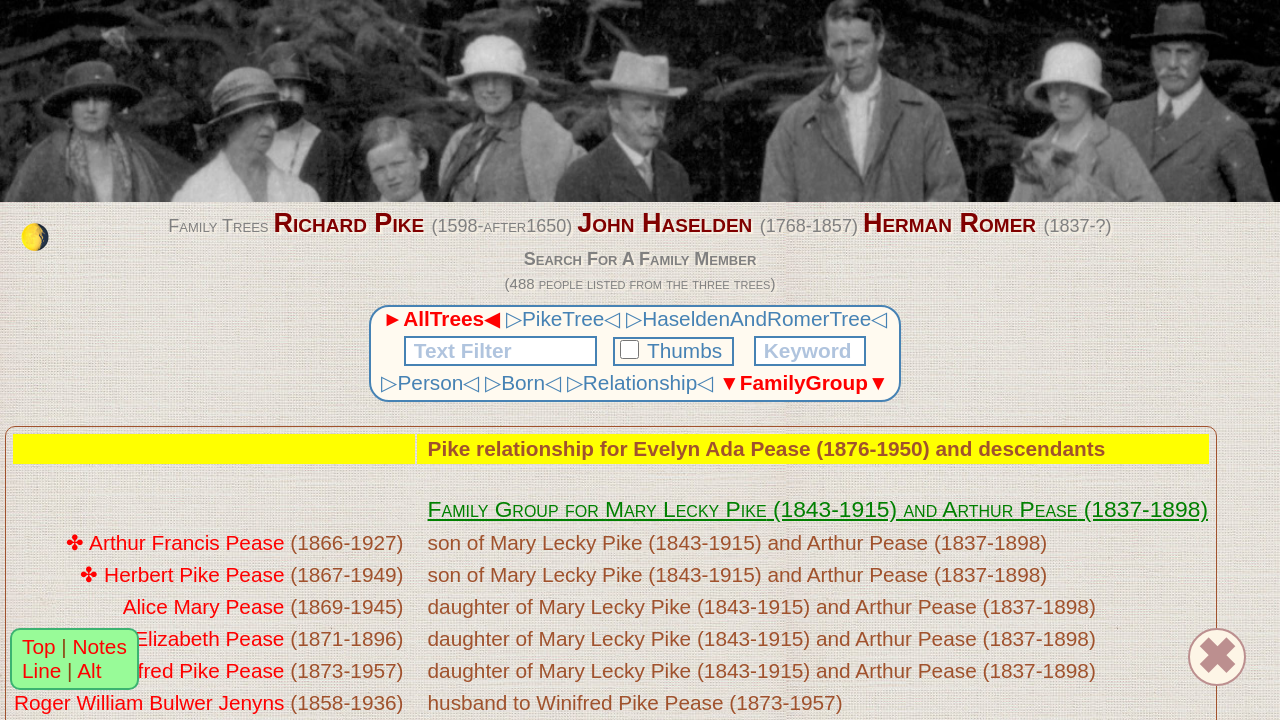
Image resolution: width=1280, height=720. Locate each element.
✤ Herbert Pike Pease (182, 574)
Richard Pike (348, 223)
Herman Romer (949, 223)
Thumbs (674, 350)
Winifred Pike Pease (190, 670)
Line (41, 670)
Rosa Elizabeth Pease (182, 638)
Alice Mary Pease (204, 606)
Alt (89, 670)
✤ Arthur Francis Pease (175, 542)
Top (39, 646)
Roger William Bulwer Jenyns (149, 702)
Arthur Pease (1009, 509)
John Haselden (664, 223)
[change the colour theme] (35, 237)
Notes (100, 646)
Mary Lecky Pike (686, 509)
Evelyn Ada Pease (721, 448)
